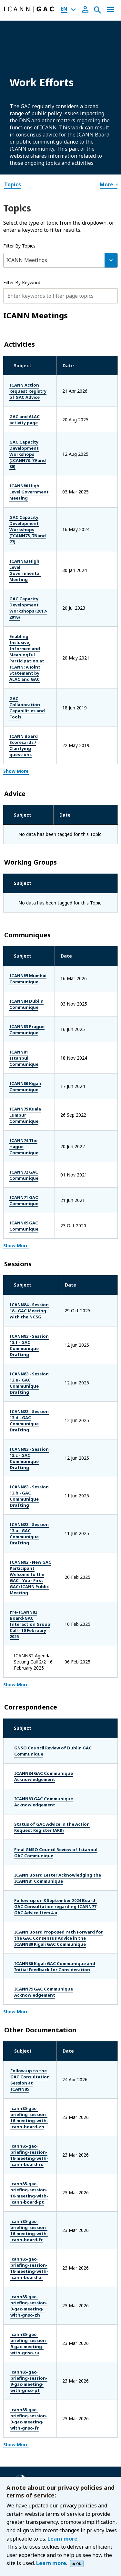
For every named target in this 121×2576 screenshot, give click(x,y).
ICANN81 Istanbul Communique (30, 957)
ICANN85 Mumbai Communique (29, 881)
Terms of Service (32, 2433)
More (108, 184)
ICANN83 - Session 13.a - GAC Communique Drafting (36, 1378)
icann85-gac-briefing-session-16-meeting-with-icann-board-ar (34, 2051)
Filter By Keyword (21, 282)
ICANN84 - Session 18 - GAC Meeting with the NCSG (39, 1191)
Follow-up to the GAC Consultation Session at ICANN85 (34, 1893)
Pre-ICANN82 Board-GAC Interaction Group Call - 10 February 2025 (40, 1453)
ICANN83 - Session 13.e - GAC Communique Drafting (36, 1251)
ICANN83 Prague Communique (28, 932)
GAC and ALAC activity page (35, 413)
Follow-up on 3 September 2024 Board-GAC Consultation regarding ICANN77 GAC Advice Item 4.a (55, 1723)
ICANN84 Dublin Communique (28, 906)
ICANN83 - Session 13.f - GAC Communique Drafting (36, 1220)
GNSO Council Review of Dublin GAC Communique (53, 1567)
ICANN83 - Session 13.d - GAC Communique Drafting (36, 1283)
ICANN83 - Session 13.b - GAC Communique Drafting (36, 1346)
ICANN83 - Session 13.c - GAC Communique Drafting (36, 1315)
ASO (19, 2328)
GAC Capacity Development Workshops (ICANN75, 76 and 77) (38, 499)
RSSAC (22, 2375)
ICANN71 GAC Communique (25, 1084)
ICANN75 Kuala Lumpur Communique (35, 1008)
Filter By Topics (19, 246)
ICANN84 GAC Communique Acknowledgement (43, 1593)
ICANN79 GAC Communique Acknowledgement (43, 1808)
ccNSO (22, 2347)
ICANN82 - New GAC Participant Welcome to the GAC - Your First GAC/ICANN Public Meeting (37, 1415)
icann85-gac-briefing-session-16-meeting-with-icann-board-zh (34, 1925)
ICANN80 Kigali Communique (27, 982)
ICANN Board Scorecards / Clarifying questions (39, 654)
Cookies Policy (30, 2424)
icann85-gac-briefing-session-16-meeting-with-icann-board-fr (34, 2019)
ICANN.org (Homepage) (40, 2280)
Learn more (62, 2538)
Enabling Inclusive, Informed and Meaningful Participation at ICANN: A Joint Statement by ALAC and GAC (39, 593)
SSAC (20, 2384)
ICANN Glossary (32, 2472)
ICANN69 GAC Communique (25, 1110)
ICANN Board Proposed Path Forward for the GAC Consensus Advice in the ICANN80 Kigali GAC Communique (58, 1755)
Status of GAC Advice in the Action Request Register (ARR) (52, 1644)
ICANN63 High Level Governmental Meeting (36, 527)
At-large (23, 2338)
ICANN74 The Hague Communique (32, 1033)
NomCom (25, 2366)
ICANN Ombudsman (36, 2298)
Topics (12, 184)
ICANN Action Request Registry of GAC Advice (36, 388)
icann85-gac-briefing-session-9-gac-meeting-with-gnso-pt (35, 2146)
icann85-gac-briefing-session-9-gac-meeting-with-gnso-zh (36, 2083)
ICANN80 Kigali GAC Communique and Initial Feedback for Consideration (54, 1783)
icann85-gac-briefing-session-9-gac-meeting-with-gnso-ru (35, 2114)
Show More (16, 673)
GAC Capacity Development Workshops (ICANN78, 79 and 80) (38, 442)
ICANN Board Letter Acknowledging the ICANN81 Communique (57, 1694)
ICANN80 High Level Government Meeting (34, 470)
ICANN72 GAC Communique (25, 1059)
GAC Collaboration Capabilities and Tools (35, 628)
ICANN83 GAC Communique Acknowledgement (43, 1618)
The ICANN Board (34, 2289)
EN (64, 8)
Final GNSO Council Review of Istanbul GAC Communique (55, 1669)
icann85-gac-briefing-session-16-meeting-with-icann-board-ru (34, 1956)
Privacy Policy (29, 2414)
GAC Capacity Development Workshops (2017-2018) (38, 556)
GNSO (21, 2356)
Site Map (24, 2463)
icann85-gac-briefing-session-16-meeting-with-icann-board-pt (34, 1988)
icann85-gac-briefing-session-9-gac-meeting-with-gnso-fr (35, 2177)
